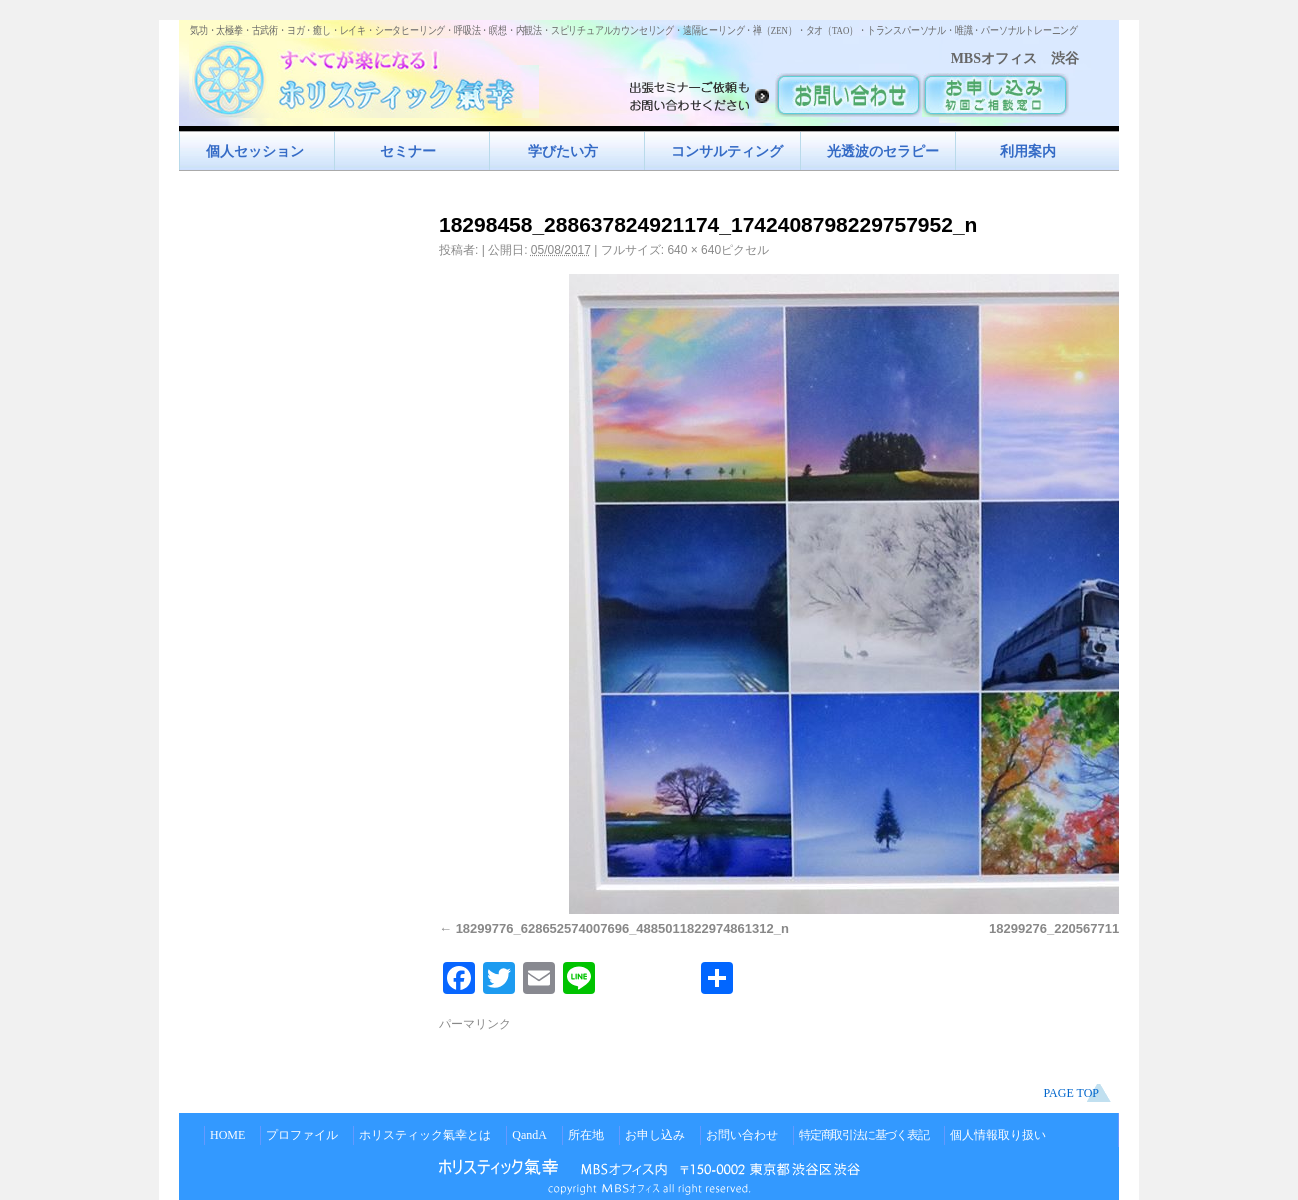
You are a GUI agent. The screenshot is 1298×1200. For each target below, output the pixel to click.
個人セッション (255, 151)
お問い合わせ (742, 1135)
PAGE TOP (1071, 1093)
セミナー (408, 151)
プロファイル (302, 1135)
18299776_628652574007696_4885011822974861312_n (622, 928)
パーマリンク (475, 1024)
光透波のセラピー (883, 151)
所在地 (586, 1135)
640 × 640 (694, 250)
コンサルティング (727, 151)
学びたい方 (563, 151)
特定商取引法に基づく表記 (864, 1135)
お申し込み (655, 1135)
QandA (529, 1135)
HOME (227, 1135)
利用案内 (1028, 151)
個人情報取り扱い (998, 1135)
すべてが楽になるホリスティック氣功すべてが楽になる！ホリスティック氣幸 (364, 75)
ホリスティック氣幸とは (425, 1135)
